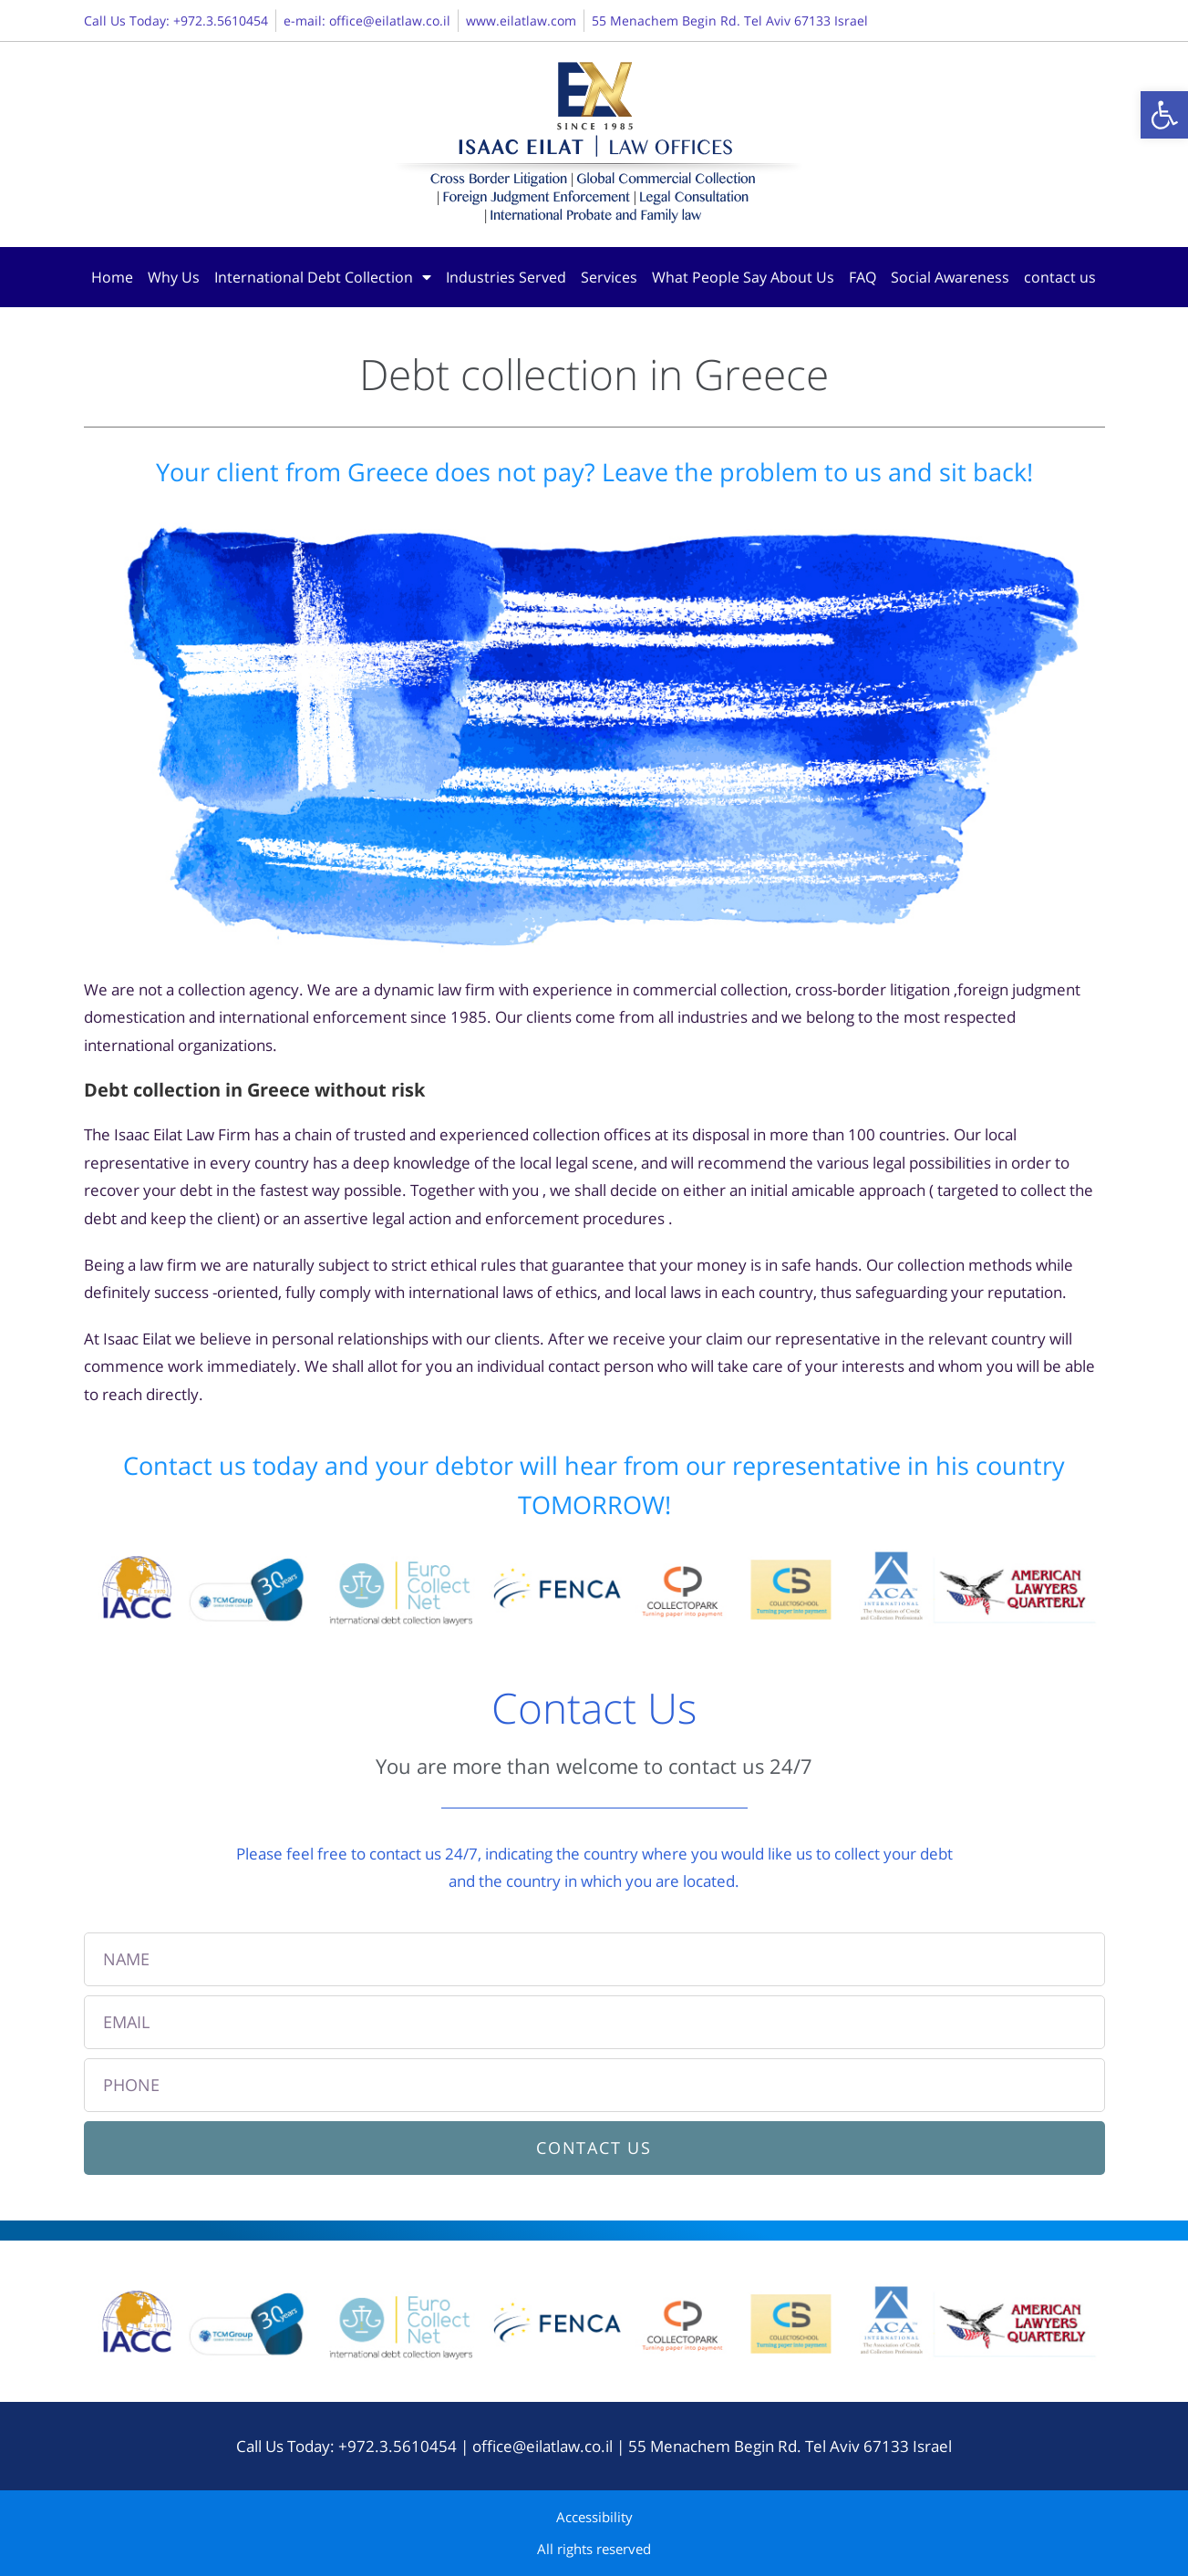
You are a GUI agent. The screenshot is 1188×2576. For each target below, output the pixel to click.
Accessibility (594, 2517)
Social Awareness (950, 277)
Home (112, 277)
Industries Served (506, 277)
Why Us (174, 277)
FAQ (862, 277)
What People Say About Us (743, 277)
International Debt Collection (322, 277)
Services (609, 277)
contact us (1060, 277)
